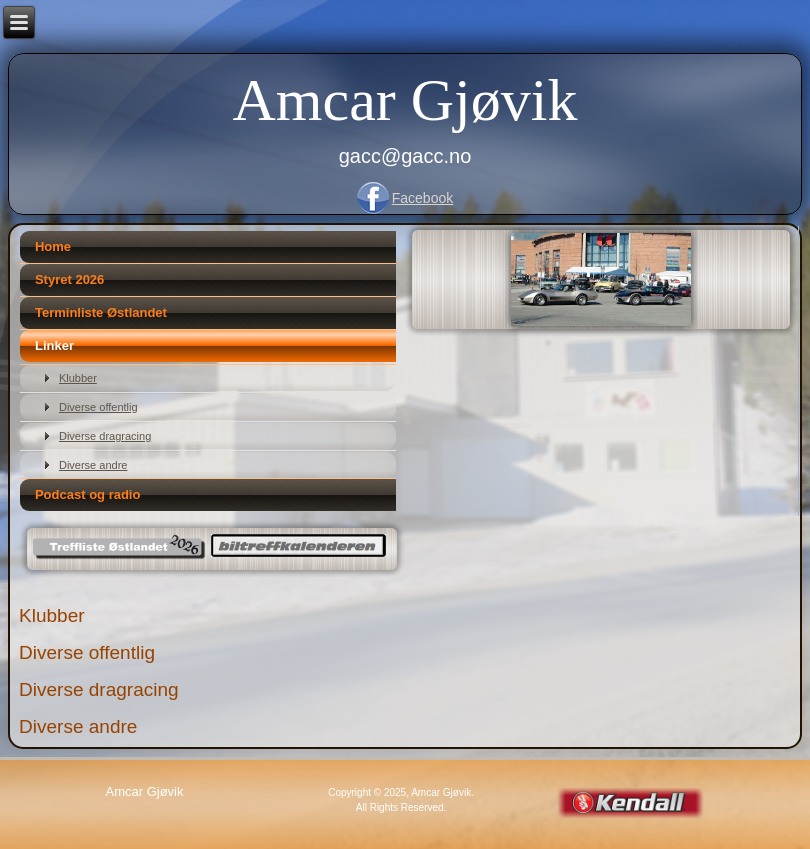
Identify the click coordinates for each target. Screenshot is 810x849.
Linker (54, 345)
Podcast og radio (87, 494)
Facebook (422, 198)
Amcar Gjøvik (405, 100)
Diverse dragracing (105, 436)
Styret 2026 (69, 279)
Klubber (78, 378)
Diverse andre (93, 465)
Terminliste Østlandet (101, 312)
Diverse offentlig (98, 407)
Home (53, 246)
